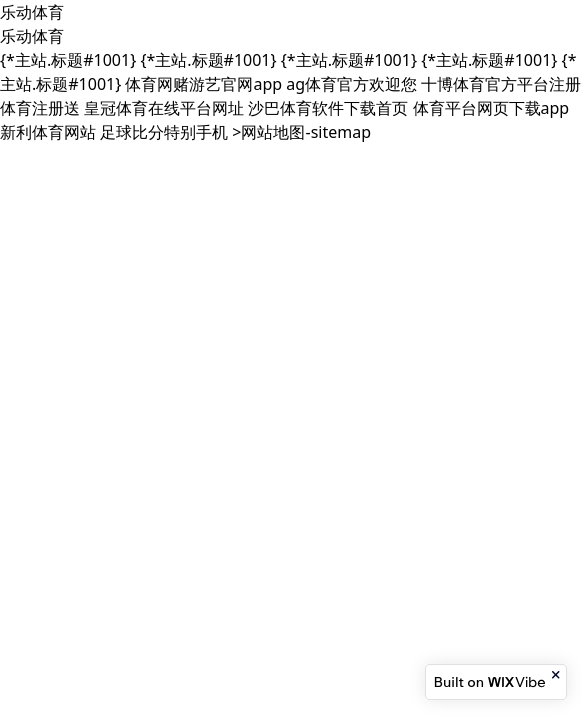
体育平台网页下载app (491, 108)
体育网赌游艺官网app (203, 84)
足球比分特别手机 (164, 132)
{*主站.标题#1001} (68, 60)
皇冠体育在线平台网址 (164, 108)
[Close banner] (557, 675)
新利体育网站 (48, 132)
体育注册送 (40, 108)
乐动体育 (32, 12)
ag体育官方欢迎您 (351, 84)
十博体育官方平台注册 (501, 84)
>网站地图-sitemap (301, 132)
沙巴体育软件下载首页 (328, 108)
